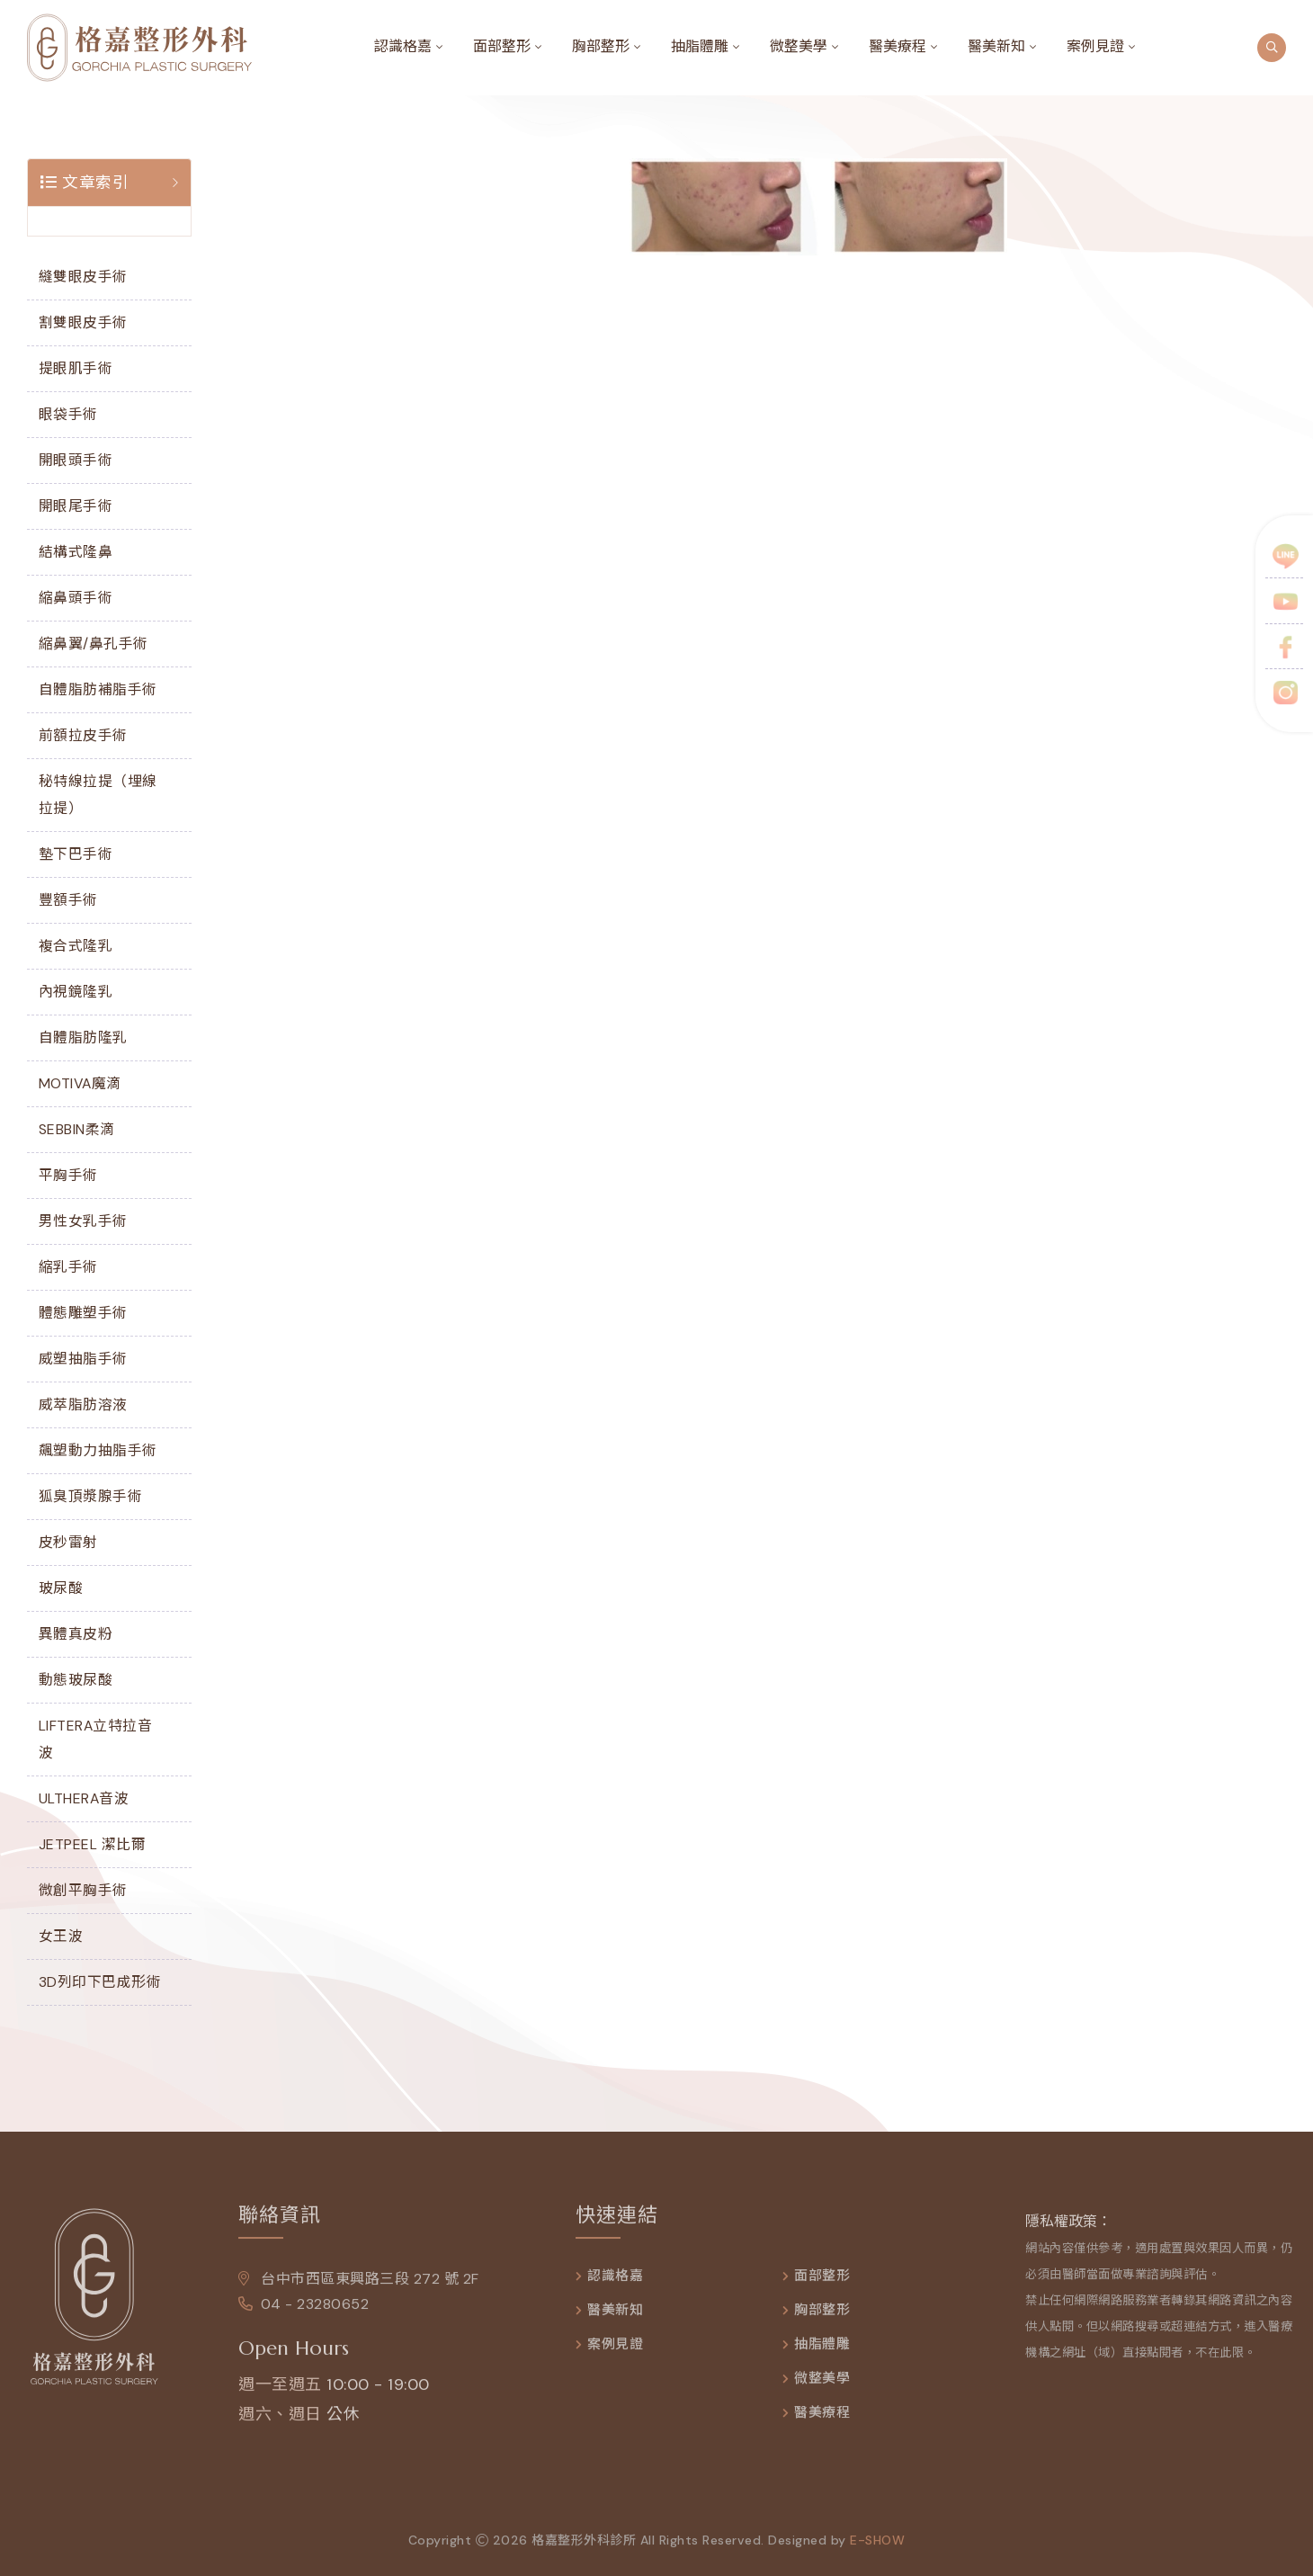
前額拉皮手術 (83, 735)
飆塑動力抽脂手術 (98, 1450)
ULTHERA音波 (84, 1798)
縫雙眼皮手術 (83, 276)
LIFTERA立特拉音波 (96, 1739)
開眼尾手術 (76, 505)
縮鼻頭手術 (76, 597)
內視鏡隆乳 (76, 991)
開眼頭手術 (76, 460)
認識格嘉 (403, 46)
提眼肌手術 (76, 368)
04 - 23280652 (303, 2313)
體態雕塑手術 (83, 1312)
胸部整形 (601, 46)
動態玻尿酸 (76, 1679)
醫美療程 (897, 46)
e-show (877, 2550)
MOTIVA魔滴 (80, 1083)
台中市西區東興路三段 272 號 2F (358, 2288)
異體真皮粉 (76, 1633)
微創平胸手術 (83, 1890)
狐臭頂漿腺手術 (91, 1496)
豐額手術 (68, 899)
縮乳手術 (68, 1266)
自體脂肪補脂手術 (98, 689)
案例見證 (1095, 46)
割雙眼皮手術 (83, 322)
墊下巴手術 (76, 854)
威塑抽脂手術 (83, 1358)
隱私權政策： (1068, 2231)
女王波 (61, 1936)
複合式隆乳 (76, 945)
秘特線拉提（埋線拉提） (98, 795)
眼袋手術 (68, 414)
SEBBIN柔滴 (77, 1129)
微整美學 (798, 46)
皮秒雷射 (68, 1542)
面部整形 (502, 46)
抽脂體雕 (699, 46)
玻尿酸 (61, 1588)
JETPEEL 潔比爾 (93, 1844)
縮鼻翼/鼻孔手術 (93, 643)
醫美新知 (996, 46)
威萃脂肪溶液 (83, 1404)
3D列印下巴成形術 (100, 1981)
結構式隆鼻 (76, 551)
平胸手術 (68, 1175)
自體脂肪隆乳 (83, 1037)
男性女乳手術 (83, 1221)
